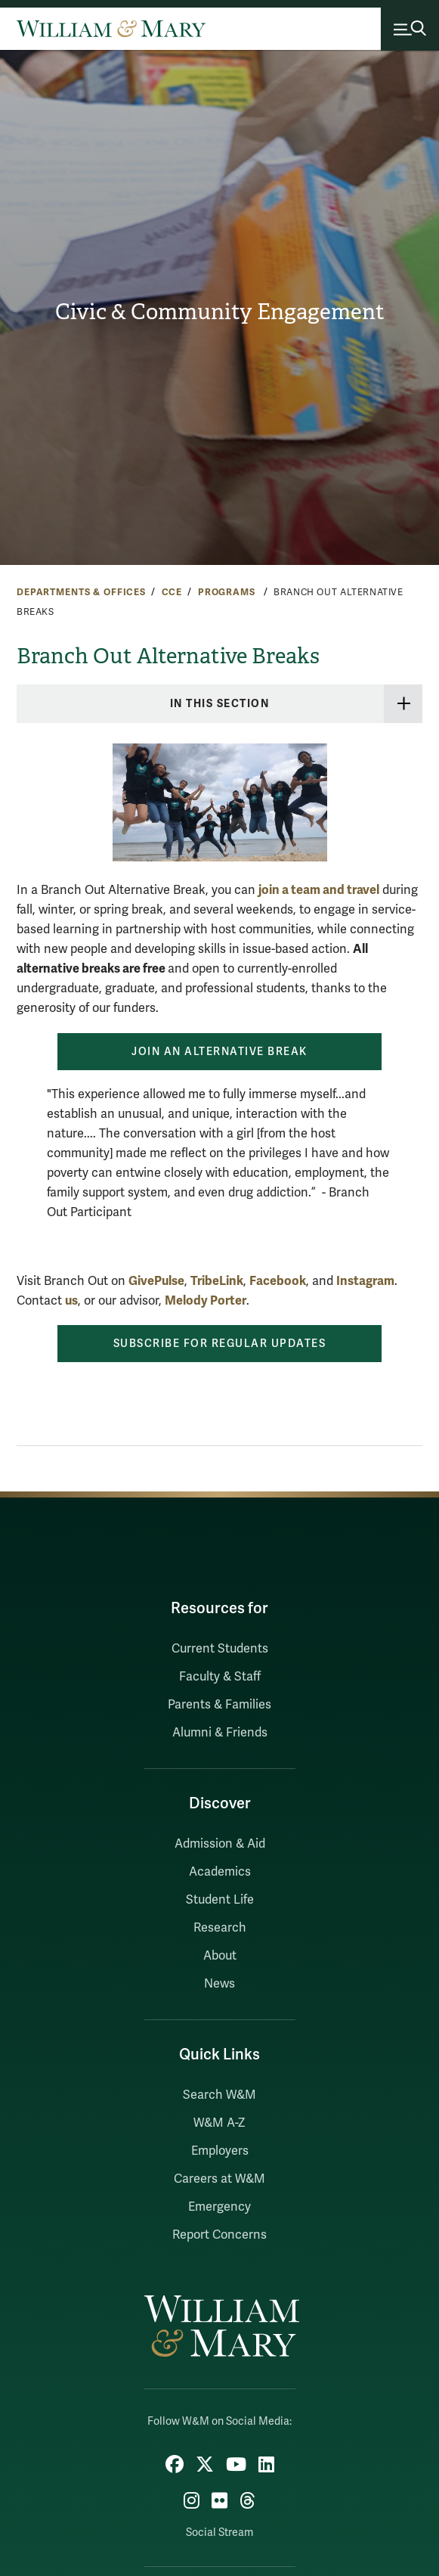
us (71, 1300)
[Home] (111, 28)
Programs (228, 592)
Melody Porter (205, 1300)
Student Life (220, 1899)
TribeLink (216, 1281)
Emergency (219, 2206)
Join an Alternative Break (219, 1051)
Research (219, 1927)
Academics (220, 1871)
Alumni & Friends (219, 1732)
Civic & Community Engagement (220, 311)
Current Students (220, 1648)
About (220, 1955)
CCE (172, 592)
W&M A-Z (219, 2123)
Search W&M (219, 2095)
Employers (220, 2151)
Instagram (365, 1281)
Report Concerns (219, 2234)
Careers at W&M (219, 2178)
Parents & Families (219, 1704)
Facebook (277, 1281)
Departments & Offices (81, 592)
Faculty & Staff (220, 1676)
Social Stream (219, 2532)
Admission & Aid (220, 1843)
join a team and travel (318, 890)
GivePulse (156, 1281)
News (219, 1983)
